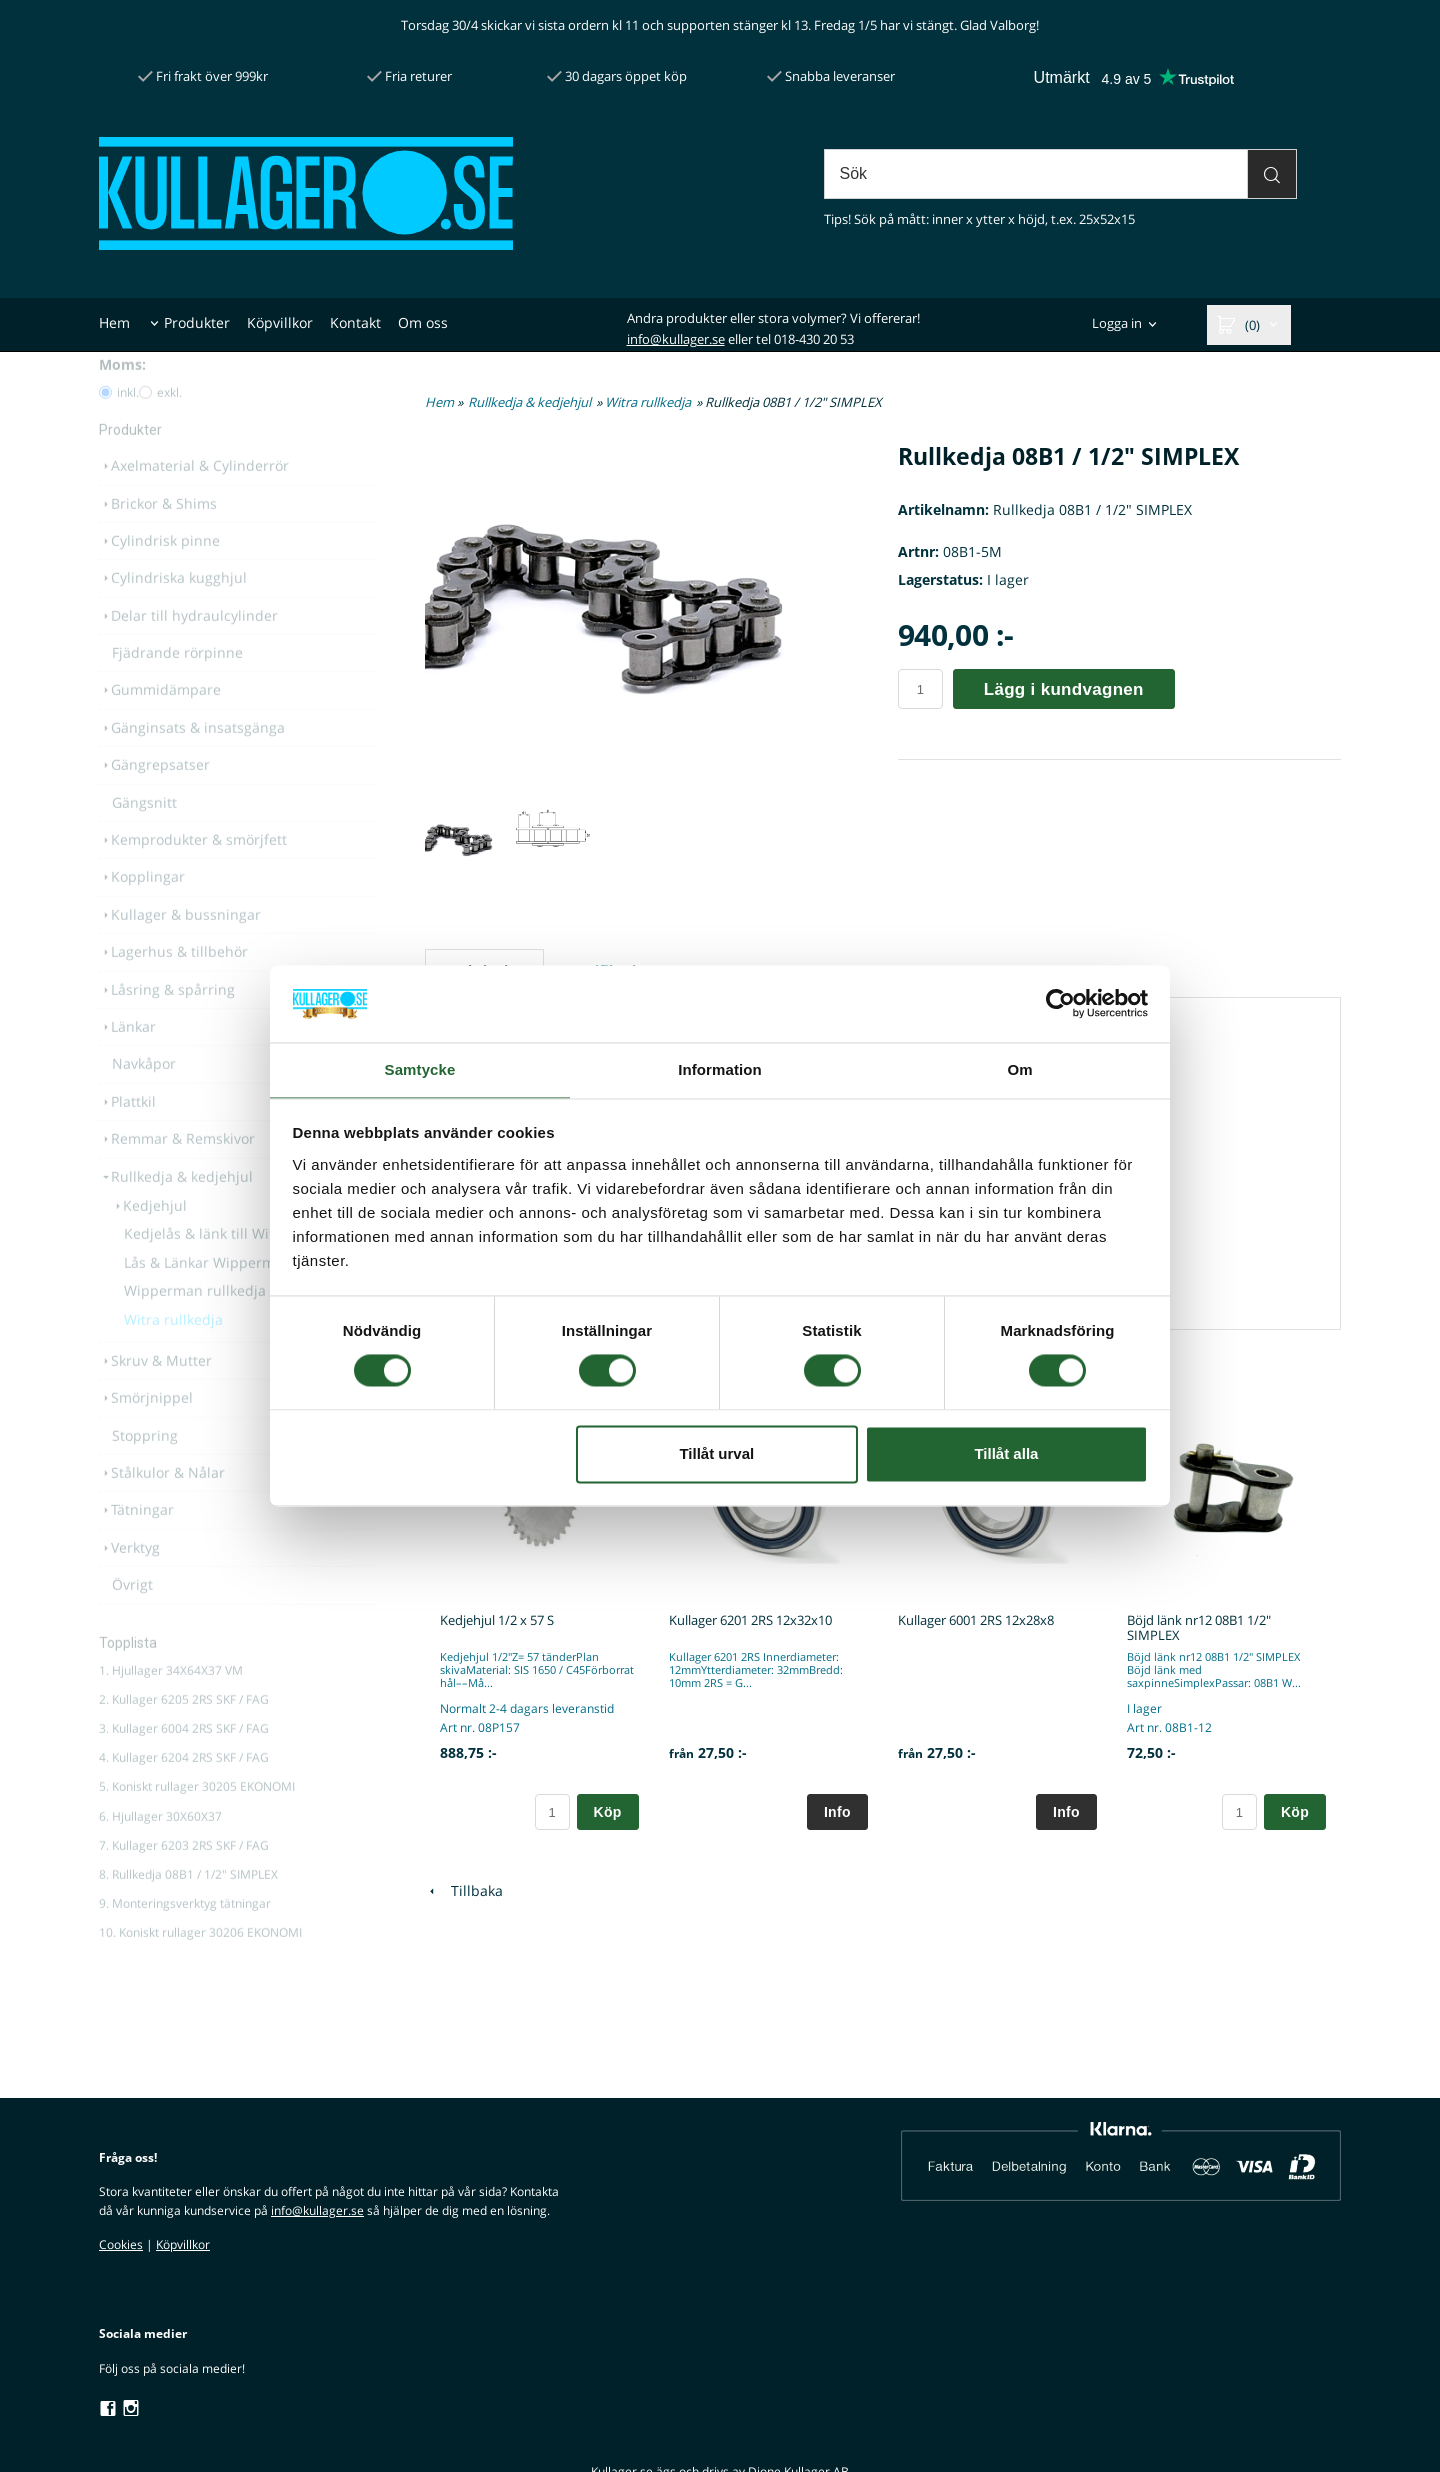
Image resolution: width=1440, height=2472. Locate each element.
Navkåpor (144, 1098)
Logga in (1117, 324)
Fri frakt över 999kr (203, 76)
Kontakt (355, 322)
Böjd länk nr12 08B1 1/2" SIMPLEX (1199, 1627)
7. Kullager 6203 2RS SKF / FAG (184, 1880)
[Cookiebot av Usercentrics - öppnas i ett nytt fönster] (1060, 1003)
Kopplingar (142, 911)
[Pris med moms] (105, 427)
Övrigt (132, 1619)
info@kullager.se (676, 339)
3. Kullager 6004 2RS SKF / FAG (184, 1763)
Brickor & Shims (158, 538)
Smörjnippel (146, 1432)
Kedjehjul (149, 1240)
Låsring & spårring (167, 1024)
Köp (608, 1812)
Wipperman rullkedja (195, 1325)
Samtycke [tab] (420, 1068)
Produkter (197, 322)
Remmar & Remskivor (177, 1173)
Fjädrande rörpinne (177, 687)
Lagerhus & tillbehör (173, 986)
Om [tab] (1019, 1068)
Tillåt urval (716, 1454)
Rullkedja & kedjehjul (176, 1211)
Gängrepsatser (154, 799)
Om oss (423, 322)
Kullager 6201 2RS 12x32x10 (750, 1620)
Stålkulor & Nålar (162, 1507)
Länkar (127, 1061)
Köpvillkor (280, 322)
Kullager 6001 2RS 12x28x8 (976, 1620)
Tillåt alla (1006, 1454)
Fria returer (409, 76)
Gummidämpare (160, 724)
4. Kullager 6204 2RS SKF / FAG (184, 1792)
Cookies (121, 2244)
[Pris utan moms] (145, 427)
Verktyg (129, 1582)
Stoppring (145, 1470)
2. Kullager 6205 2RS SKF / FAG (184, 1734)
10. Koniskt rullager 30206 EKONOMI (200, 1967)
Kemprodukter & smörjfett (193, 874)
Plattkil (127, 1136)
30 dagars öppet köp (617, 76)
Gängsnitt (144, 837)
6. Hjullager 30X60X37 (160, 1851)
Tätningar (136, 1544)
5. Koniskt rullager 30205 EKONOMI (197, 1821)
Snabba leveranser (831, 76)
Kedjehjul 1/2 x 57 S (497, 1620)
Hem (114, 322)
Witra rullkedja (173, 1354)
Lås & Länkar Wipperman (208, 1297)
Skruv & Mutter (155, 1395)
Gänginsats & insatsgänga (192, 762)
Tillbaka (464, 1890)
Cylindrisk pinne (159, 575)
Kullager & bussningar (180, 949)
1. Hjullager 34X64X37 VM (171, 1705)
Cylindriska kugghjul (173, 612)
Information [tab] (720, 1068)
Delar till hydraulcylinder (188, 650)
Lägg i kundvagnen (1064, 689)
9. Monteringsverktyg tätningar (185, 1938)
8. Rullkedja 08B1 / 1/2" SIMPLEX (188, 1909)
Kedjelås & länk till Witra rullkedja (237, 1268)
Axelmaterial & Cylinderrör (194, 500)
